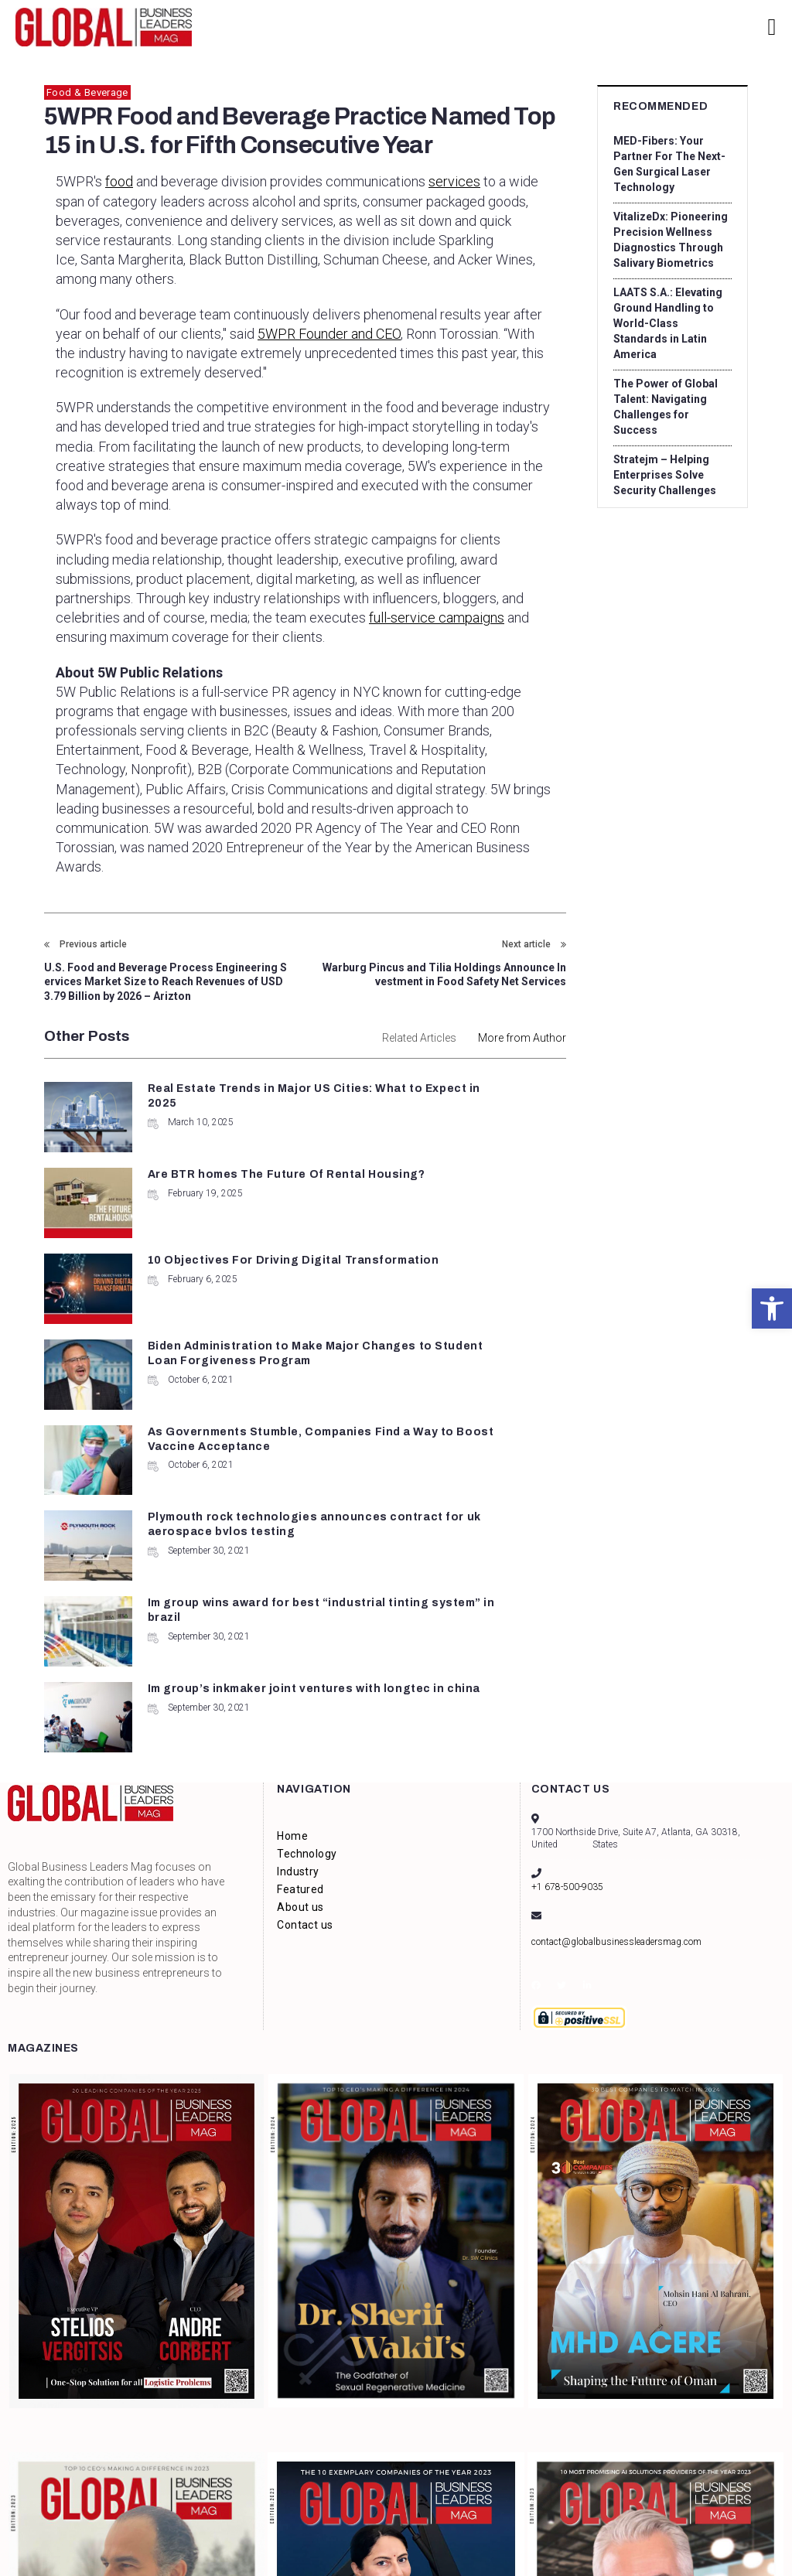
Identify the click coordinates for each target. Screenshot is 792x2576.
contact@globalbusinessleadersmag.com (616, 1686)
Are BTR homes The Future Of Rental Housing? (476, 1103)
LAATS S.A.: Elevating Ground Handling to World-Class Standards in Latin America (670, 323)
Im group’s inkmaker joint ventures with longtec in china (477, 1387)
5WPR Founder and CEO (329, 334)
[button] (772, 1308)
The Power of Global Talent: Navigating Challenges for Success (665, 406)
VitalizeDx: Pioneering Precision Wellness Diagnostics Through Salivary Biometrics (670, 239)
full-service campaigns (436, 617)
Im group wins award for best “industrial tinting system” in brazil (216, 1387)
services (454, 181)
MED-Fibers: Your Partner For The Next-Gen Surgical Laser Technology (668, 164)
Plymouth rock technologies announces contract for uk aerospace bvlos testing (490, 1296)
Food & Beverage (87, 92)
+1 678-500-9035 (567, 1631)
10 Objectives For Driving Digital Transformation (198, 1188)
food (119, 181)
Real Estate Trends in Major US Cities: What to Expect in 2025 (217, 1103)
